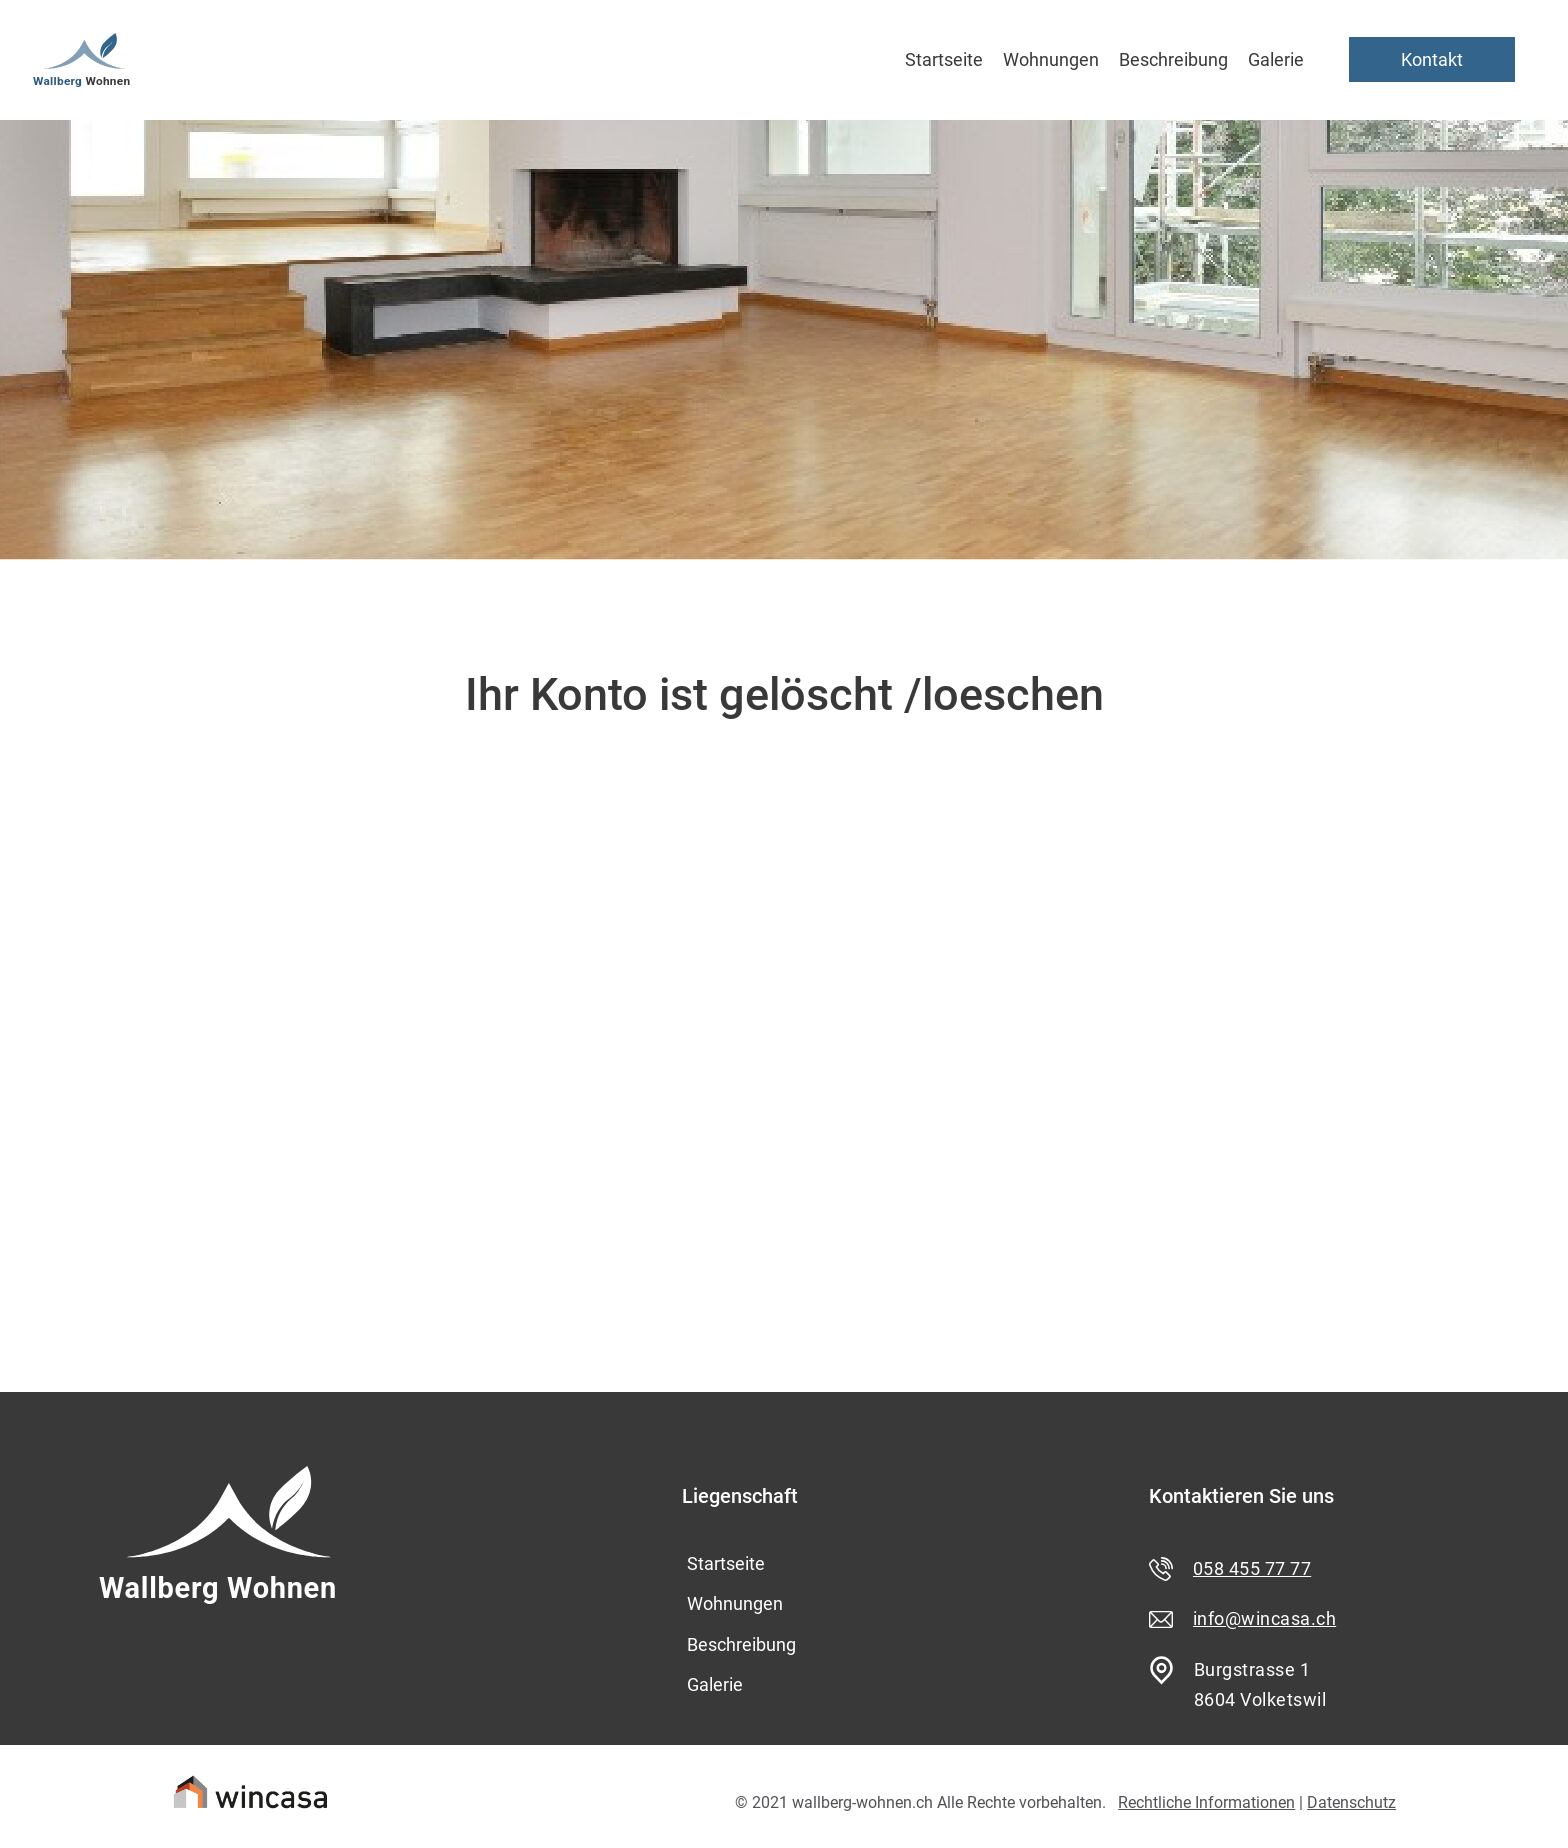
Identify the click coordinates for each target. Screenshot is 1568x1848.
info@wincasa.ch (1264, 1618)
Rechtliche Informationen (1206, 1802)
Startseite (944, 59)
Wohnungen (1051, 59)
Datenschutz (1351, 1802)
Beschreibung (1173, 59)
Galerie (1276, 59)
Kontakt (1432, 59)
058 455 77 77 (1252, 1568)
